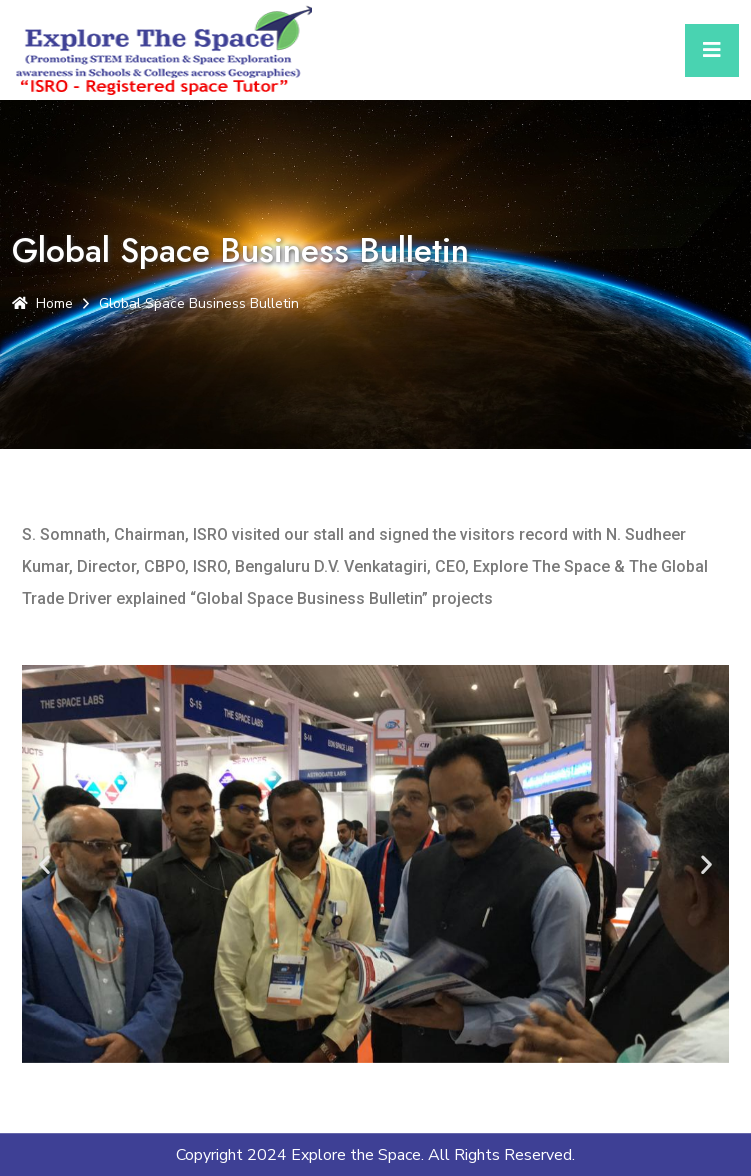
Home (42, 303)
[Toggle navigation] (712, 50)
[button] (44, 863)
